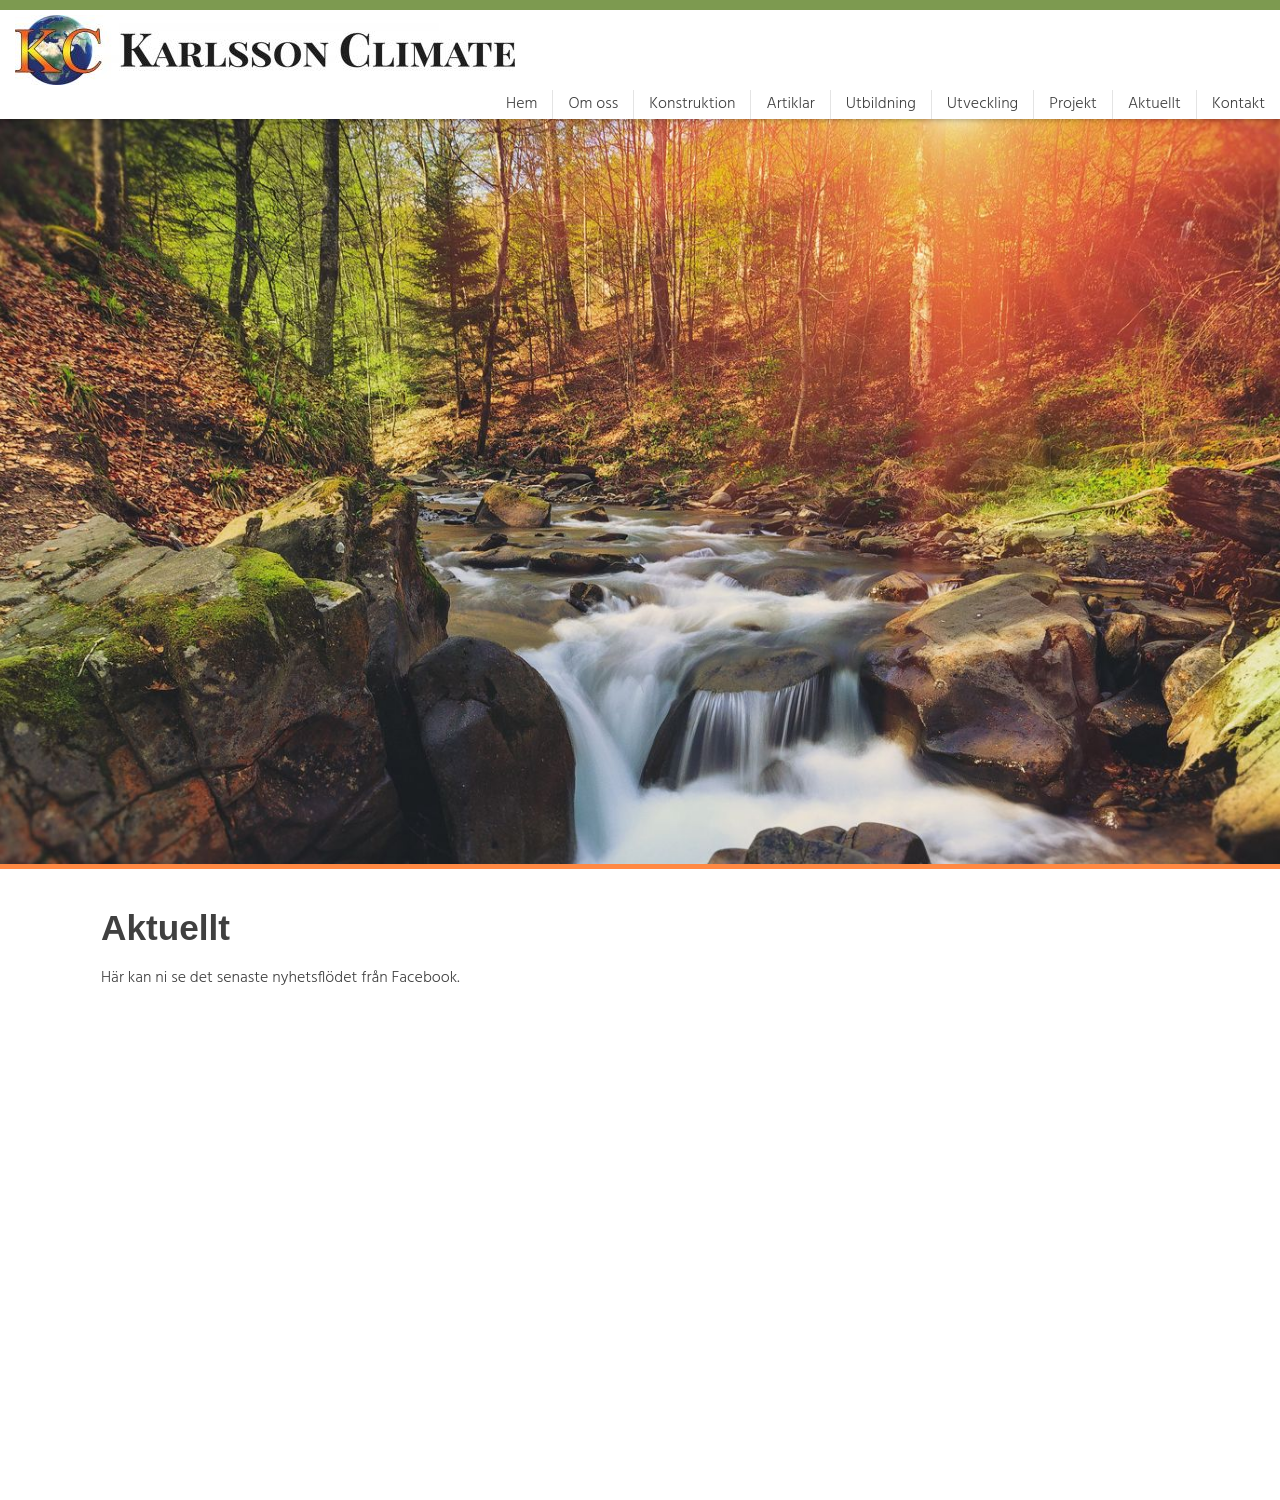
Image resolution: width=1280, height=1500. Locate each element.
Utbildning (881, 104)
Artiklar (790, 104)
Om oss (593, 104)
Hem (521, 104)
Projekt (1073, 104)
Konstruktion (692, 104)
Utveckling (982, 104)
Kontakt (1238, 104)
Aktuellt (1154, 104)
